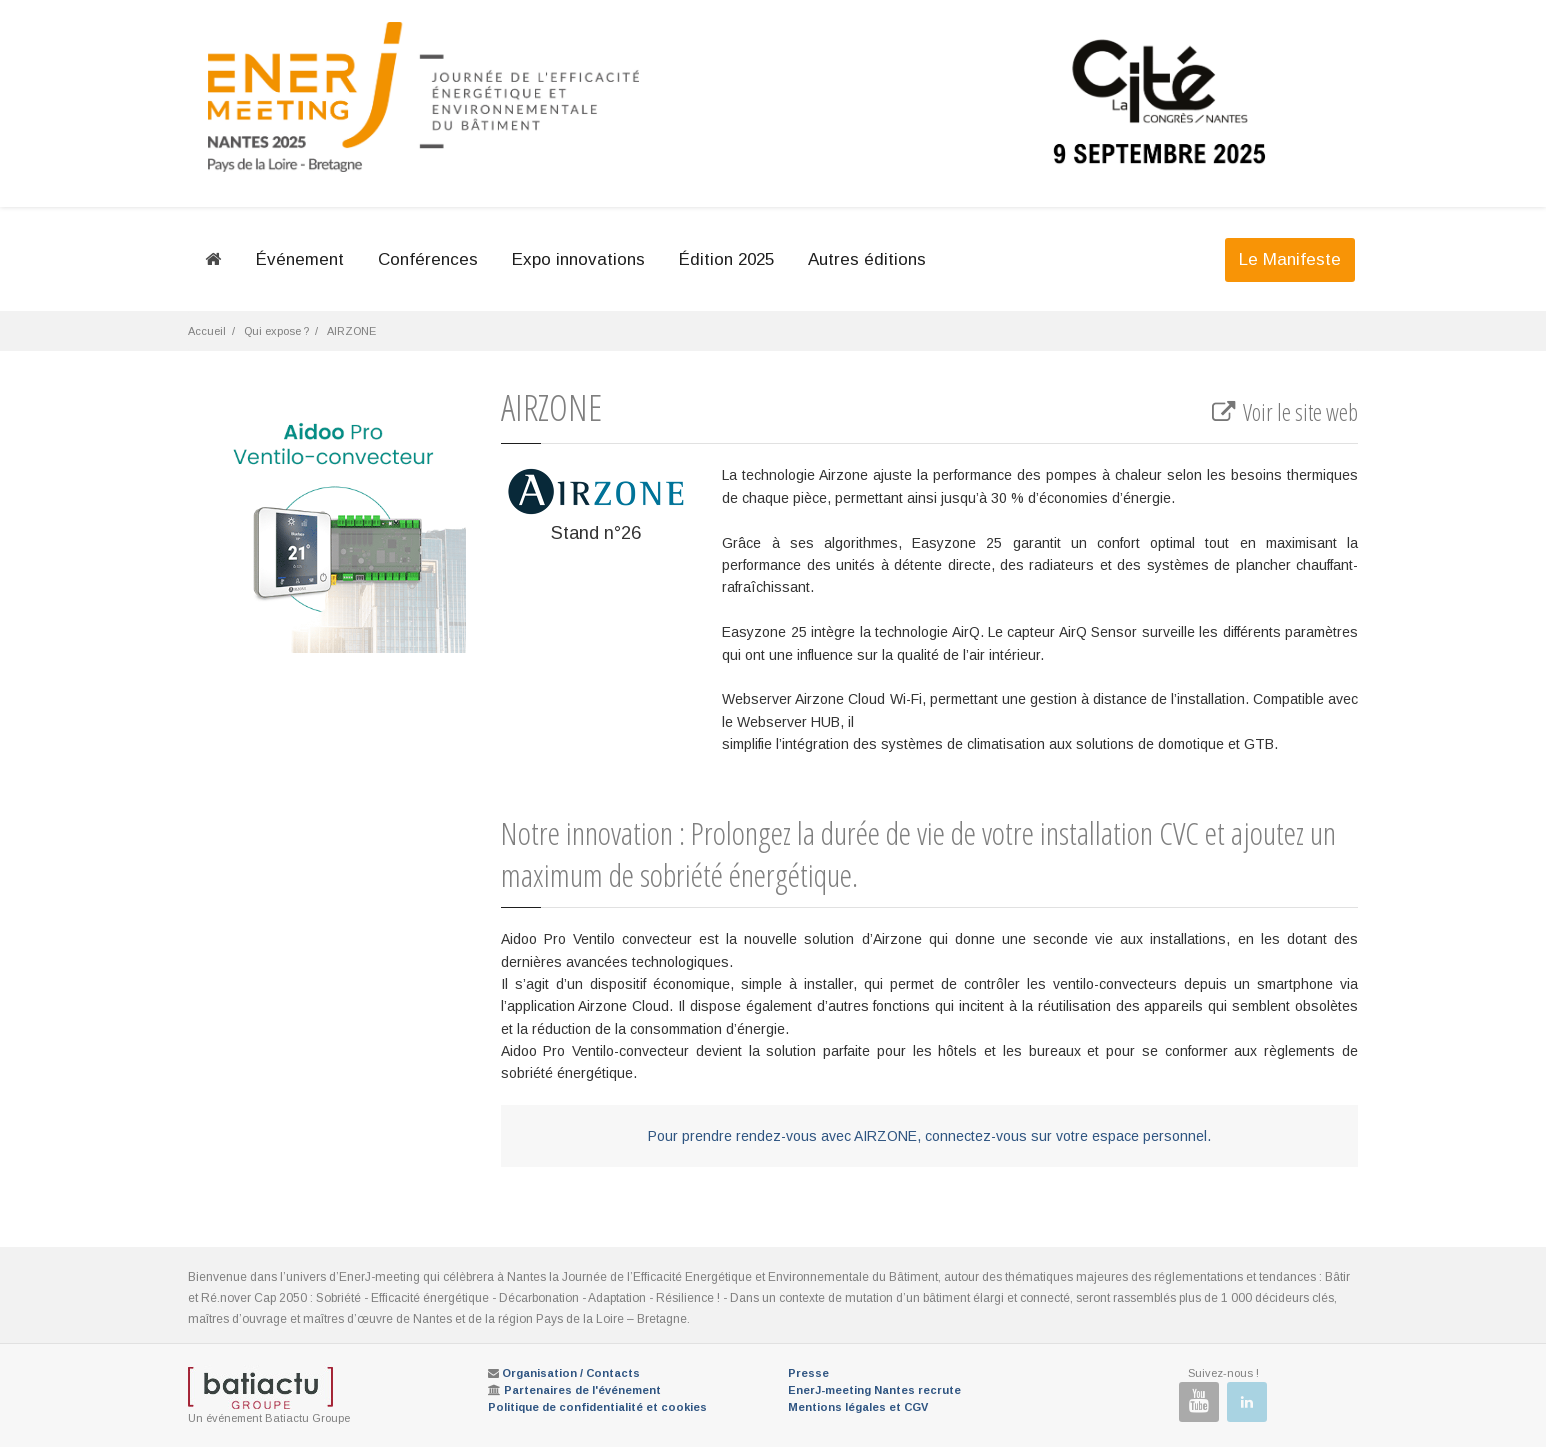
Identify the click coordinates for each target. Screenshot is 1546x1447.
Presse (808, 1373)
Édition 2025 (726, 259)
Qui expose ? (276, 331)
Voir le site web (1283, 412)
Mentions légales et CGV (858, 1407)
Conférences (428, 259)
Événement (300, 259)
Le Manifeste (1290, 259)
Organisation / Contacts (571, 1373)
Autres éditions (867, 259)
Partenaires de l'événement (582, 1390)
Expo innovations (578, 259)
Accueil (207, 331)
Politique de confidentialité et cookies (597, 1407)
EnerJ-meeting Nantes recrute (874, 1390)
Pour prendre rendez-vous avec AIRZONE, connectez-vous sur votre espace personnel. (929, 1136)
